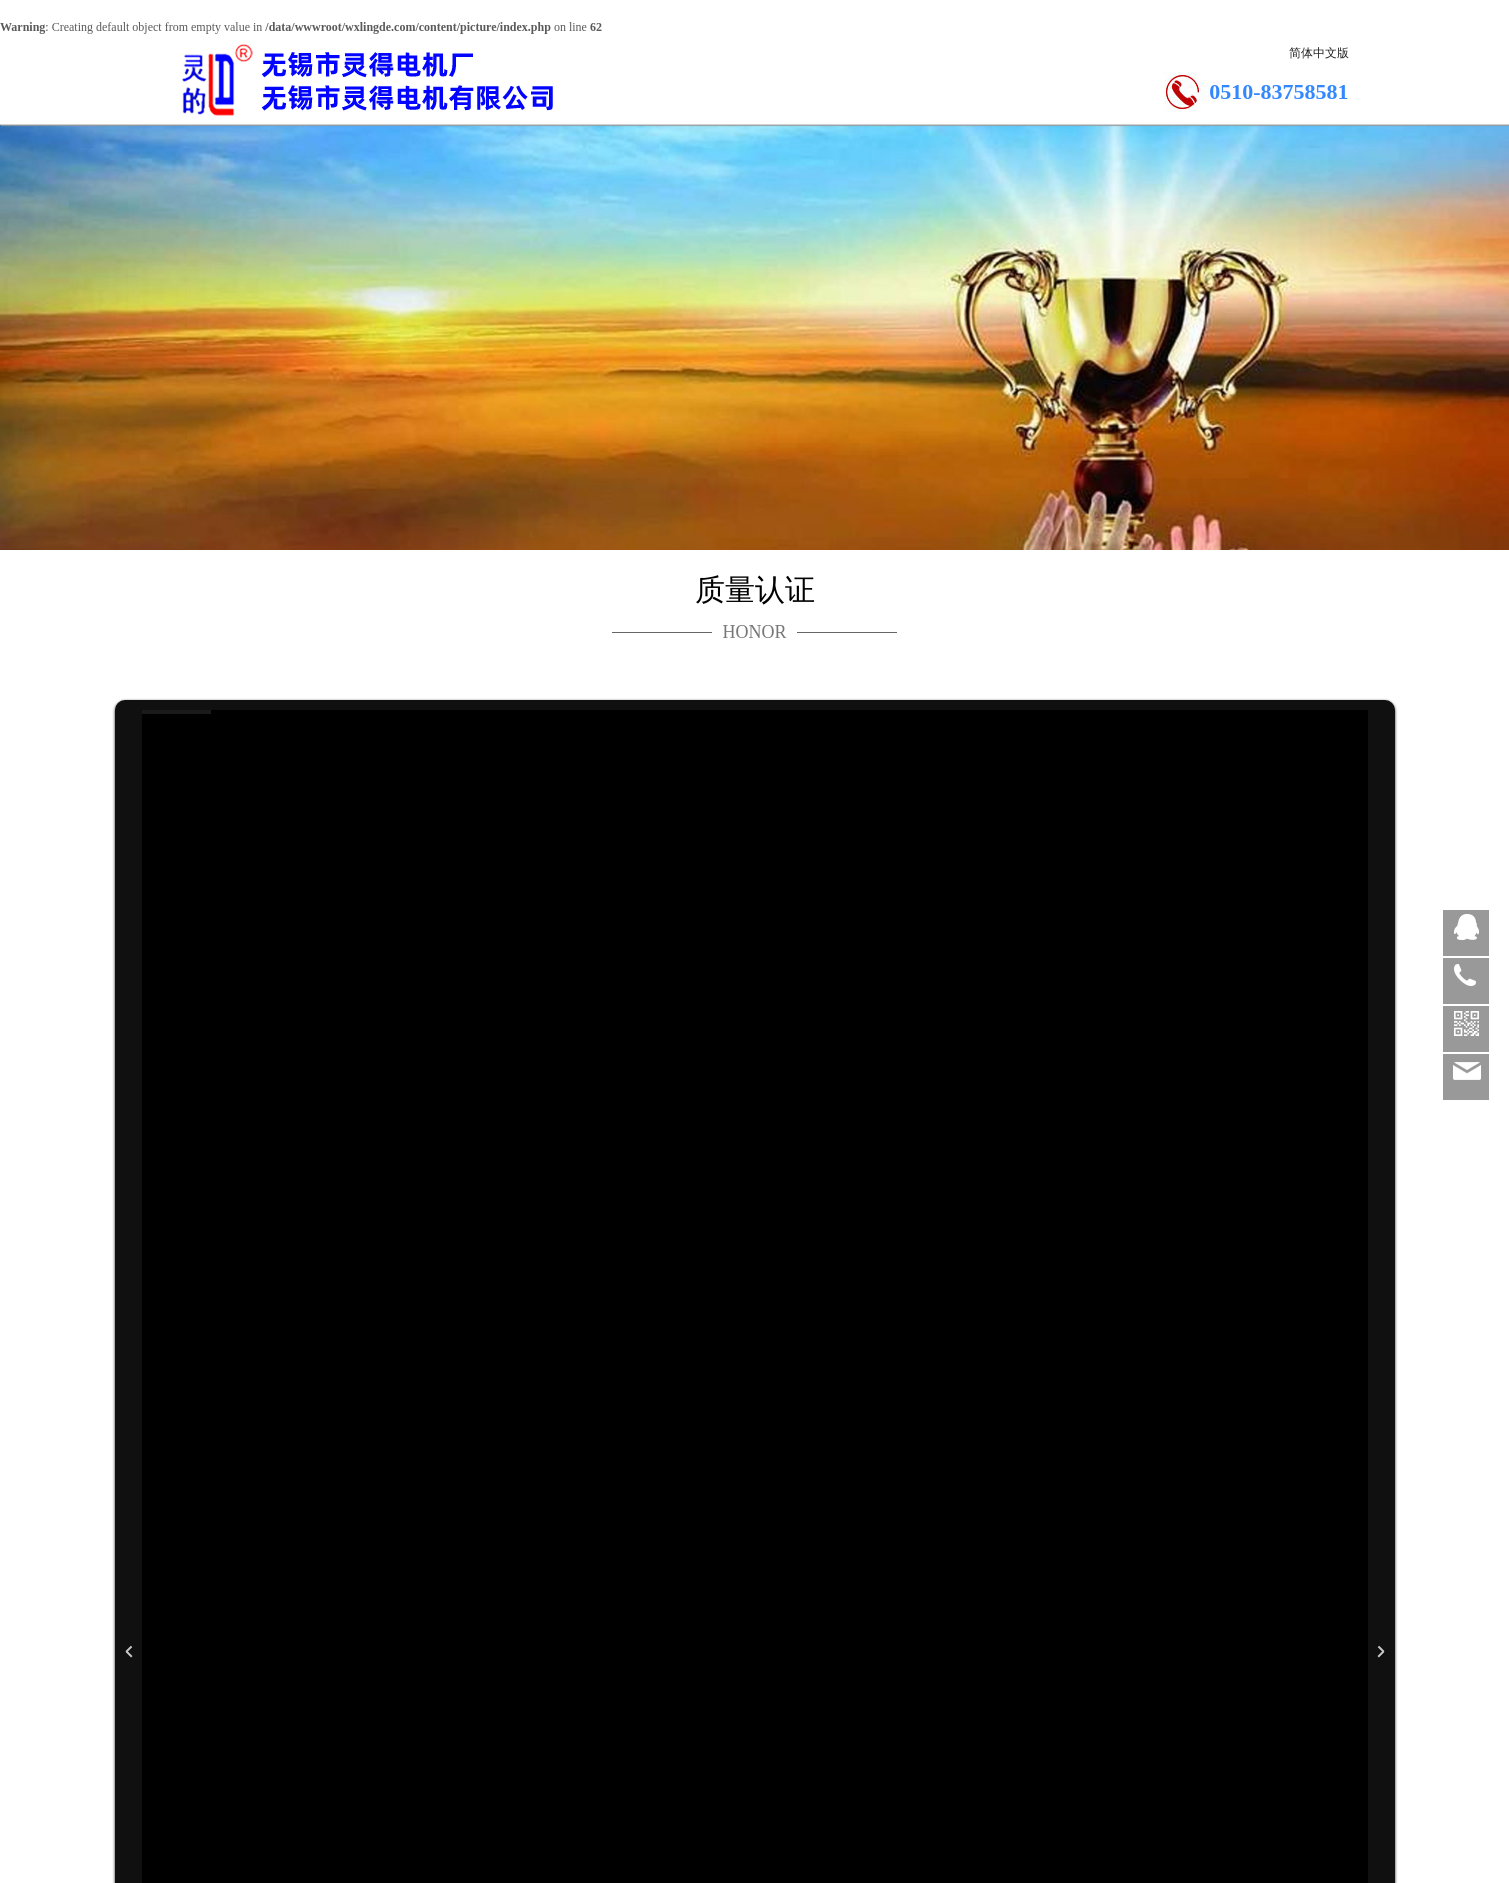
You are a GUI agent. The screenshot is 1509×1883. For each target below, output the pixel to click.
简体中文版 (1319, 53)
